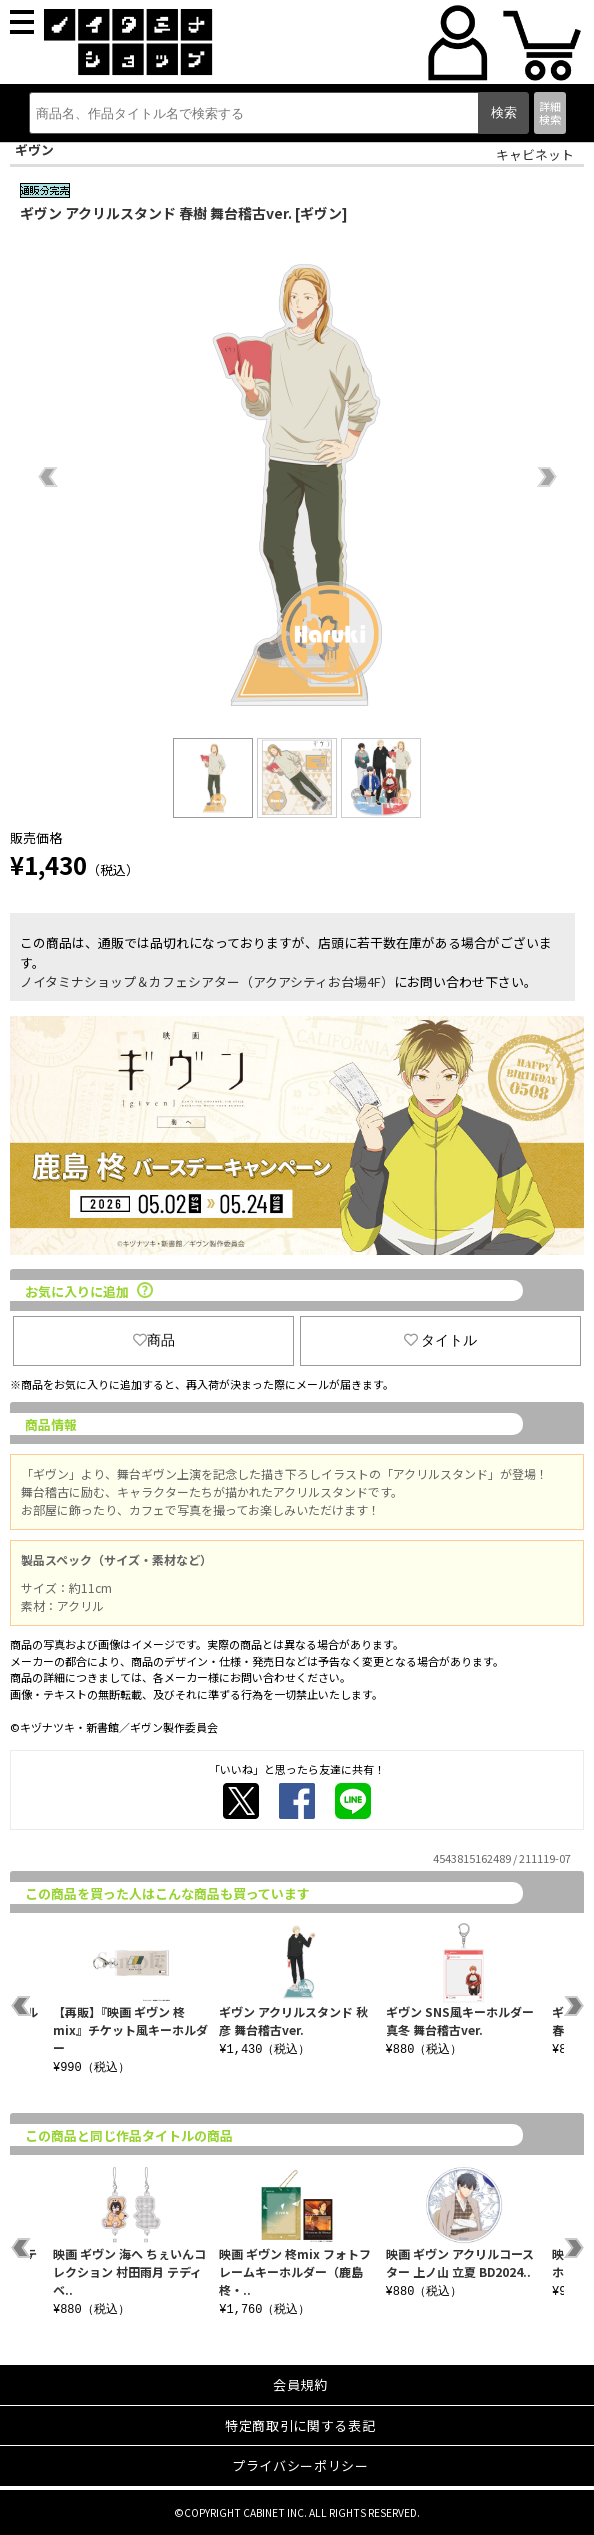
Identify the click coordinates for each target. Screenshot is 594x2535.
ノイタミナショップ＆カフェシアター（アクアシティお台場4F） (207, 981)
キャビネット (535, 154)
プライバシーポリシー (300, 2465)
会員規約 (300, 2384)
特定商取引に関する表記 (300, 2425)
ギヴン (34, 149)
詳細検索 (550, 112)
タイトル (441, 1340)
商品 (154, 1340)
